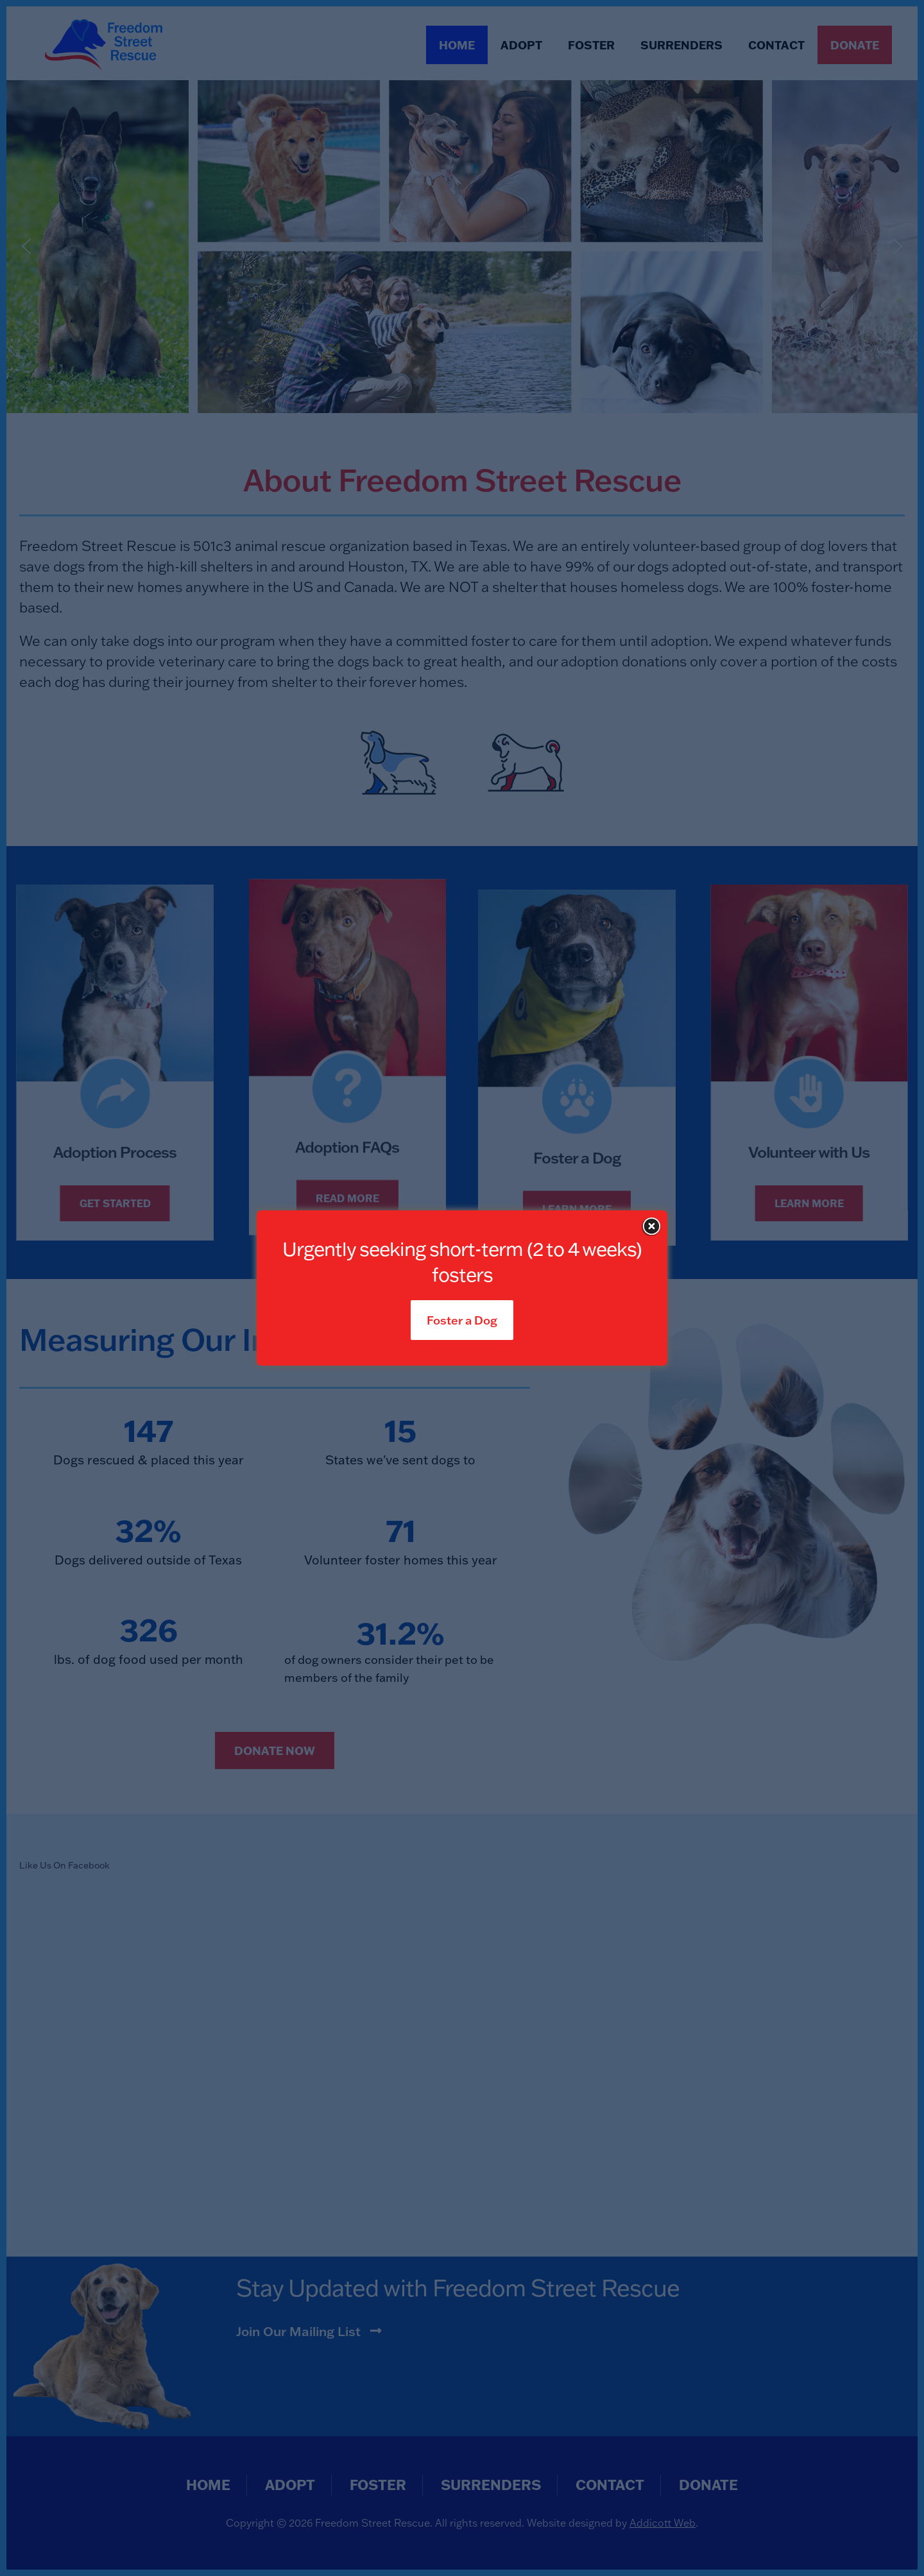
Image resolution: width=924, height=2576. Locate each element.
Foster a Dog (462, 1320)
